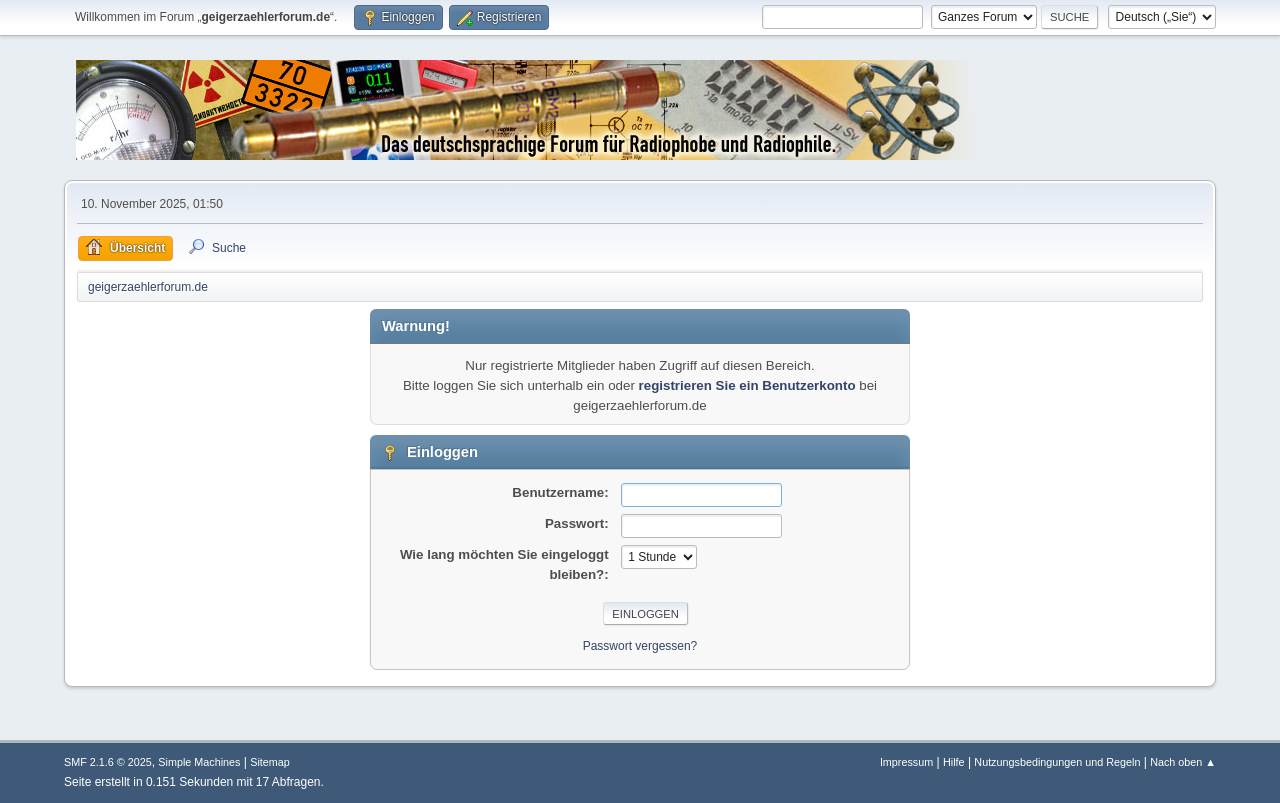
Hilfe (954, 762)
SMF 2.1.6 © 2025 (108, 762)
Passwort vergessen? (640, 646)
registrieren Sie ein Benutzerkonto (747, 385)
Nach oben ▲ (1183, 762)
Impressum (906, 762)
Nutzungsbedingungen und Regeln (1057, 762)
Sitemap (270, 762)
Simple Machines (199, 762)
